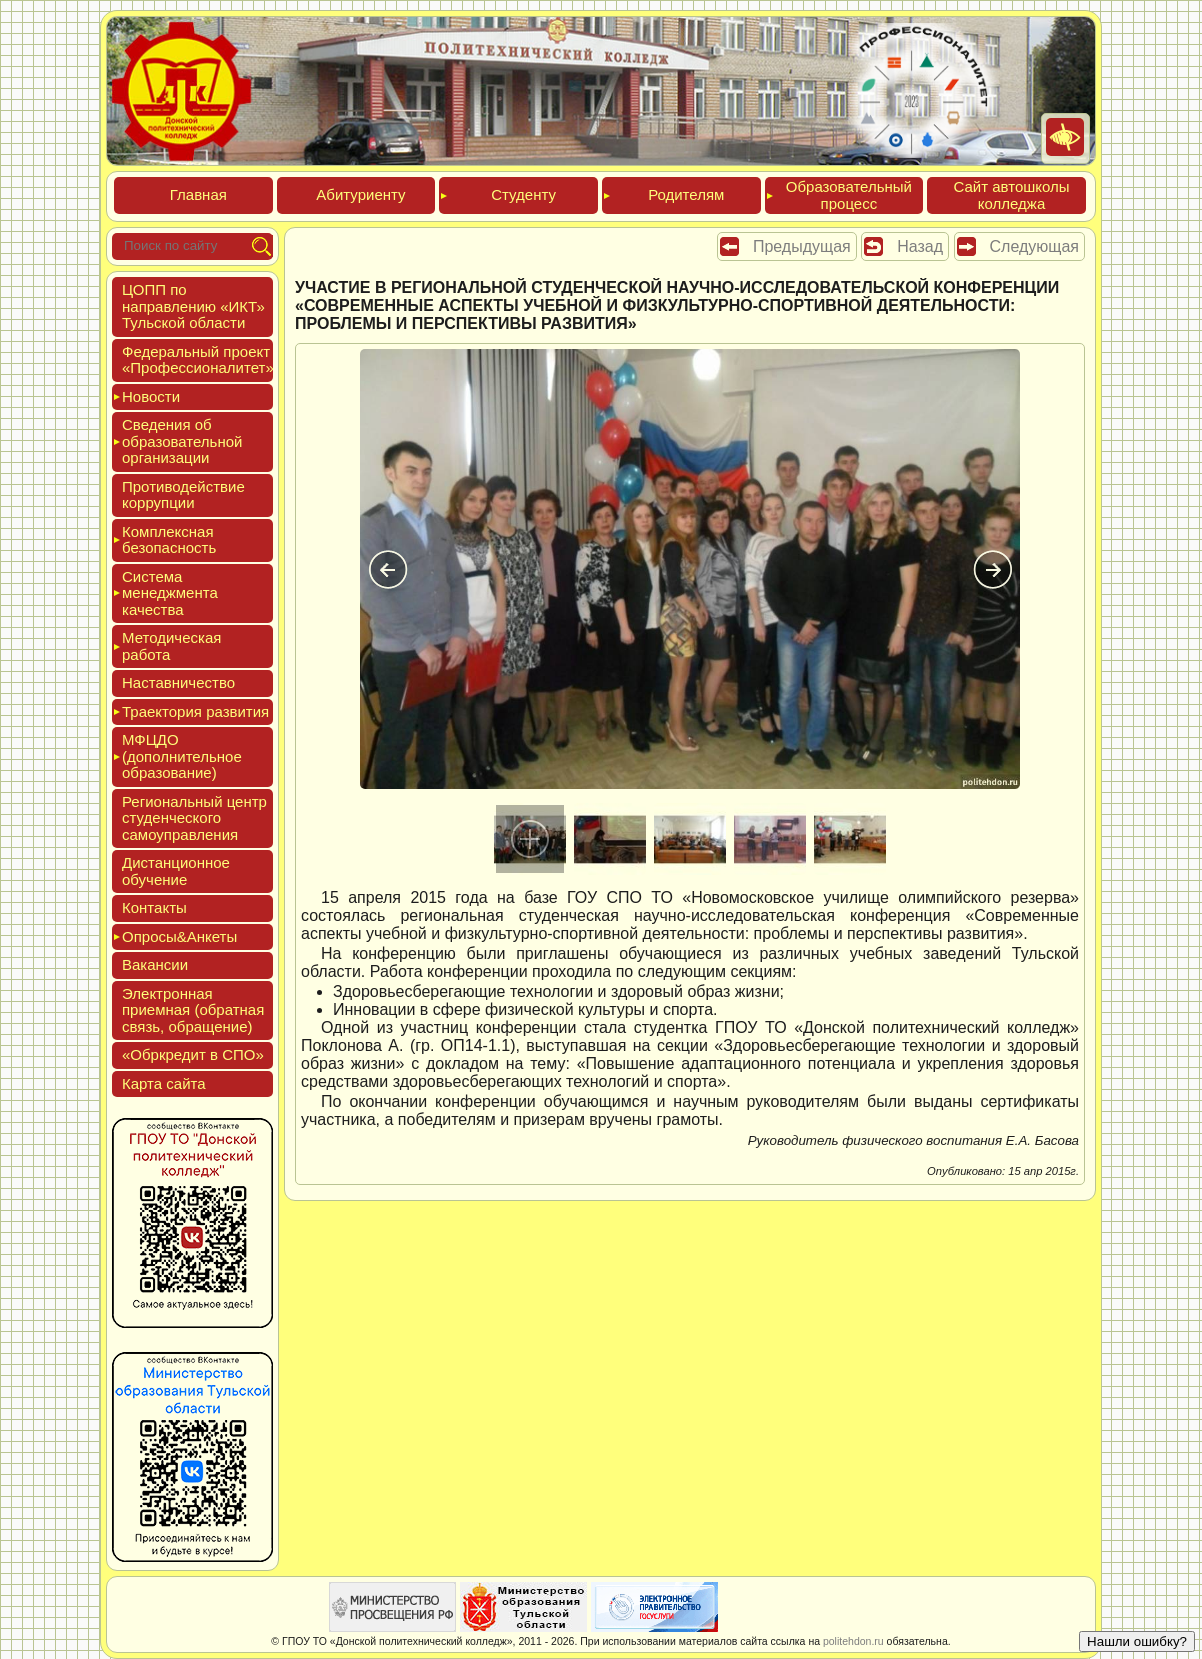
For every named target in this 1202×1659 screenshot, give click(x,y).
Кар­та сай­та (164, 1083)
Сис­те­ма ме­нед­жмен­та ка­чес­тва (170, 593)
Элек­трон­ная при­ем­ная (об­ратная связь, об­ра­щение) (193, 1010)
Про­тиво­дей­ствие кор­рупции (183, 495)
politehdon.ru (853, 1641)
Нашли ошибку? (1137, 1641)
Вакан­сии (155, 964)
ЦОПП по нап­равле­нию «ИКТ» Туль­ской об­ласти (193, 306)
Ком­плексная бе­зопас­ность (169, 540)
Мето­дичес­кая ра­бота (171, 646)
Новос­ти (151, 396)
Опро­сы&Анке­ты (179, 936)
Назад (920, 246)
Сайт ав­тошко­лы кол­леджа (1011, 195)
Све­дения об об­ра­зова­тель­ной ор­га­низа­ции (182, 441)
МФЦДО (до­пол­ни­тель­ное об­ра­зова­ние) (182, 756)
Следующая (1035, 246)
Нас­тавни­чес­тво (178, 682)
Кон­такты (154, 907)
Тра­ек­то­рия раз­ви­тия (195, 711)
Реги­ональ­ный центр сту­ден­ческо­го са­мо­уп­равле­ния (194, 818)
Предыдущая (802, 246)
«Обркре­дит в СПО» (193, 1054)
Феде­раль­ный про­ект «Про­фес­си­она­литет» (198, 360)
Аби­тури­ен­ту (360, 194)
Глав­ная (198, 194)
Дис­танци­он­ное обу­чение (176, 871)
